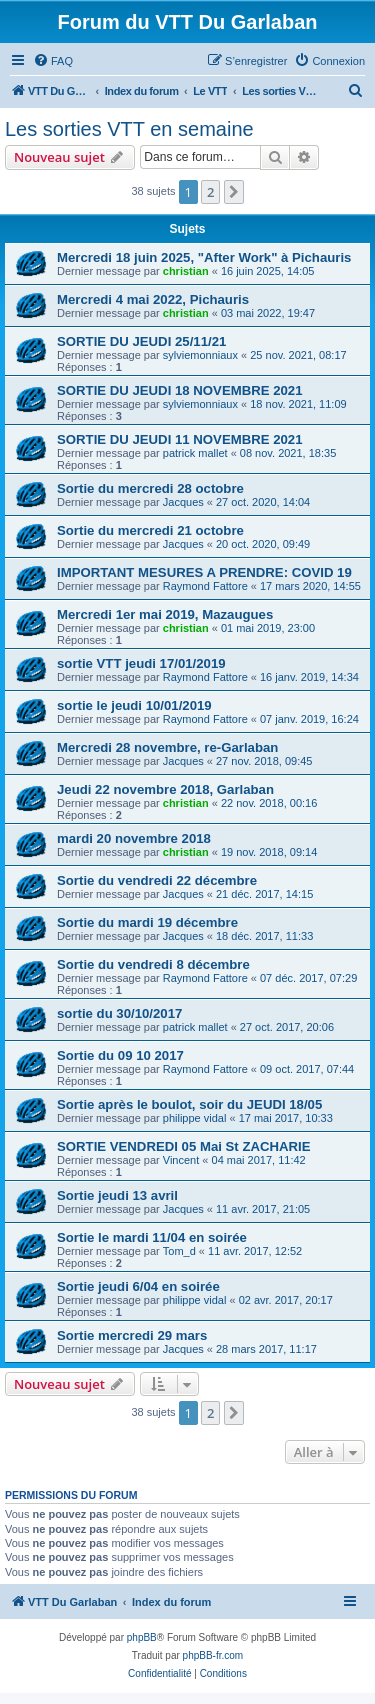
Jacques (183, 502)
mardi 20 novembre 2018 (134, 838)
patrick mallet (195, 453)
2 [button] (210, 192)
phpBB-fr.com (213, 1655)
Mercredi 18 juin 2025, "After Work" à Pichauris (204, 257)
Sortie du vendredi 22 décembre (157, 880)
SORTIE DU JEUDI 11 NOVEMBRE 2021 (180, 439)
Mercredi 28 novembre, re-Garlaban (167, 747)
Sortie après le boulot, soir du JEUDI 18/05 (189, 1104)
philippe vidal (195, 1118)
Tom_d (179, 1251)
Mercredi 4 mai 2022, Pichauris (153, 299)
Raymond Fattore (205, 586)
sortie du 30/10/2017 (119, 1013)
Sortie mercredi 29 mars (132, 1335)
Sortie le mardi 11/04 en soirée (152, 1237)
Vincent (181, 1160)
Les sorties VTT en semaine (129, 129)
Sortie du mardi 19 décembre (147, 922)
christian (186, 271)
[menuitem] (53, 61)
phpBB (142, 1637)
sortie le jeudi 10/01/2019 (134, 705)
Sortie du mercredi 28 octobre (150, 488)
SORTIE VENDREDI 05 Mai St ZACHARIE (184, 1146)
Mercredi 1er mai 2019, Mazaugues (165, 614)
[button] (234, 192)
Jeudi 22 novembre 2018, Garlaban (165, 789)
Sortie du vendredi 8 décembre (153, 964)
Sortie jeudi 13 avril (117, 1195)
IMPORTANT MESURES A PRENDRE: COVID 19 (204, 572)
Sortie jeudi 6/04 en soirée (138, 1286)
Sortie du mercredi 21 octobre (150, 530)
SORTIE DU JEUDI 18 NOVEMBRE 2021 (180, 390)
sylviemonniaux (200, 355)
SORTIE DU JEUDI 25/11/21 (141, 341)
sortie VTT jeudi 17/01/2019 (141, 663)
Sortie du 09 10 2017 (120, 1055)
